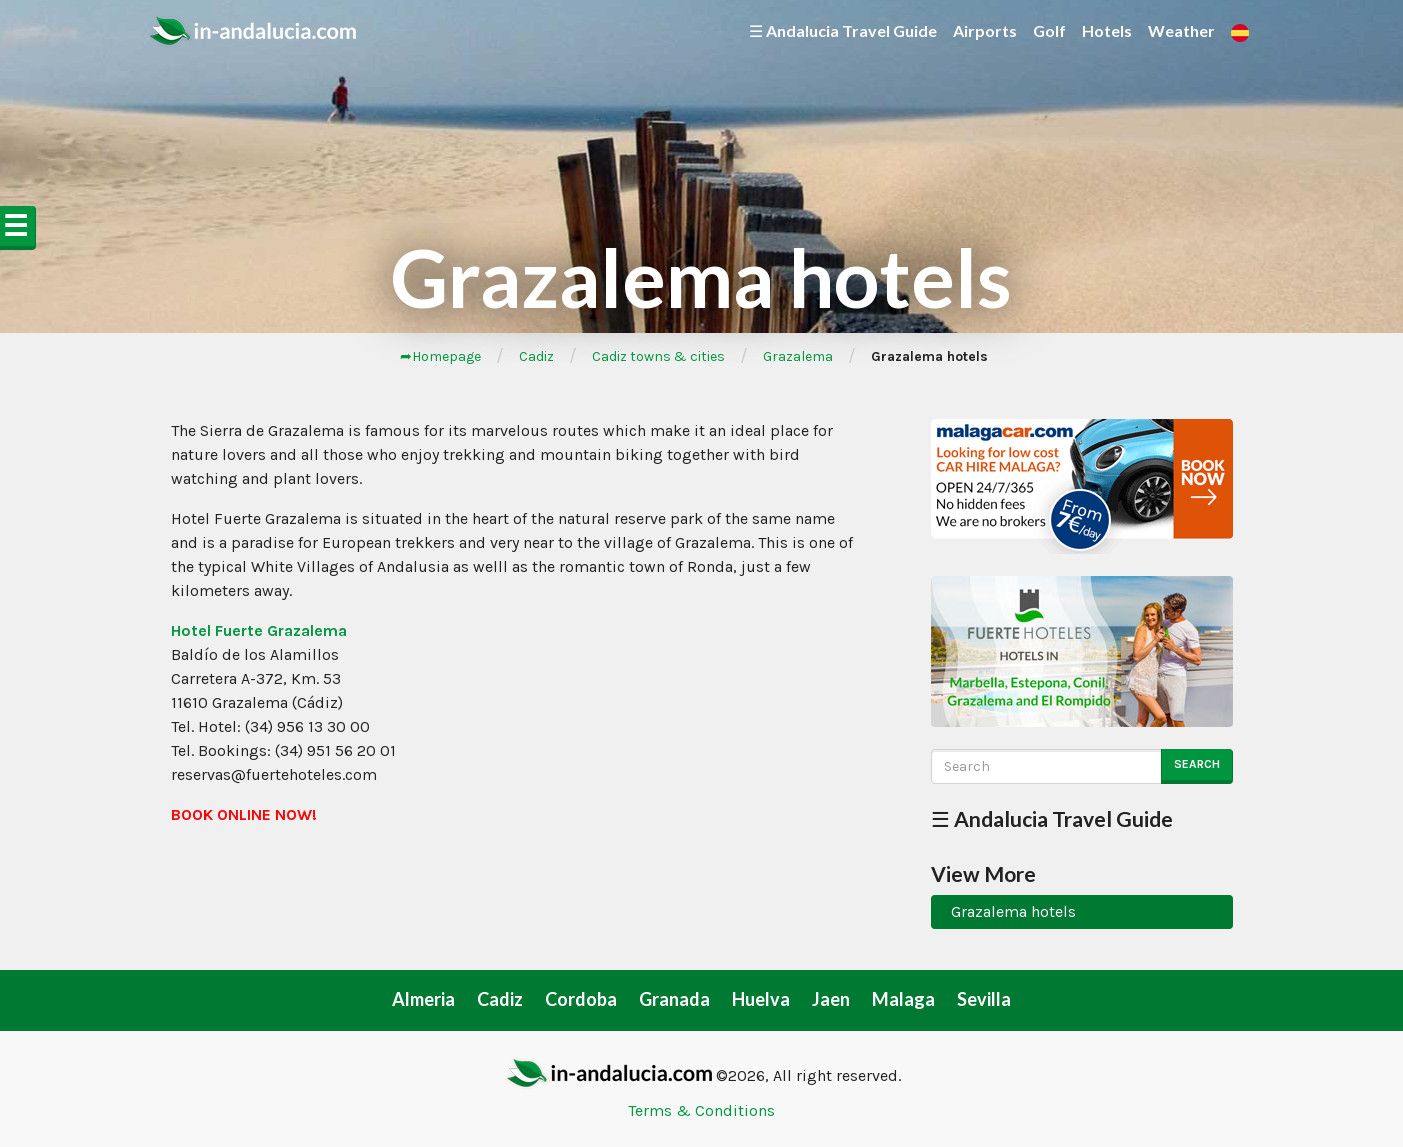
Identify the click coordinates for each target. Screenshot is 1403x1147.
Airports (985, 30)
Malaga (903, 999)
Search (1197, 764)
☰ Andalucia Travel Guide (843, 30)
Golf (1049, 30)
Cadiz (536, 356)
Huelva (761, 999)
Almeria (423, 999)
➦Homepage (440, 356)
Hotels (1107, 30)
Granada (674, 999)
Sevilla (984, 999)
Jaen (831, 999)
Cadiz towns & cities (658, 356)
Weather (1181, 30)
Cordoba (581, 999)
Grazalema (798, 356)
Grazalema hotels (1013, 911)
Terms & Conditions (701, 1110)
